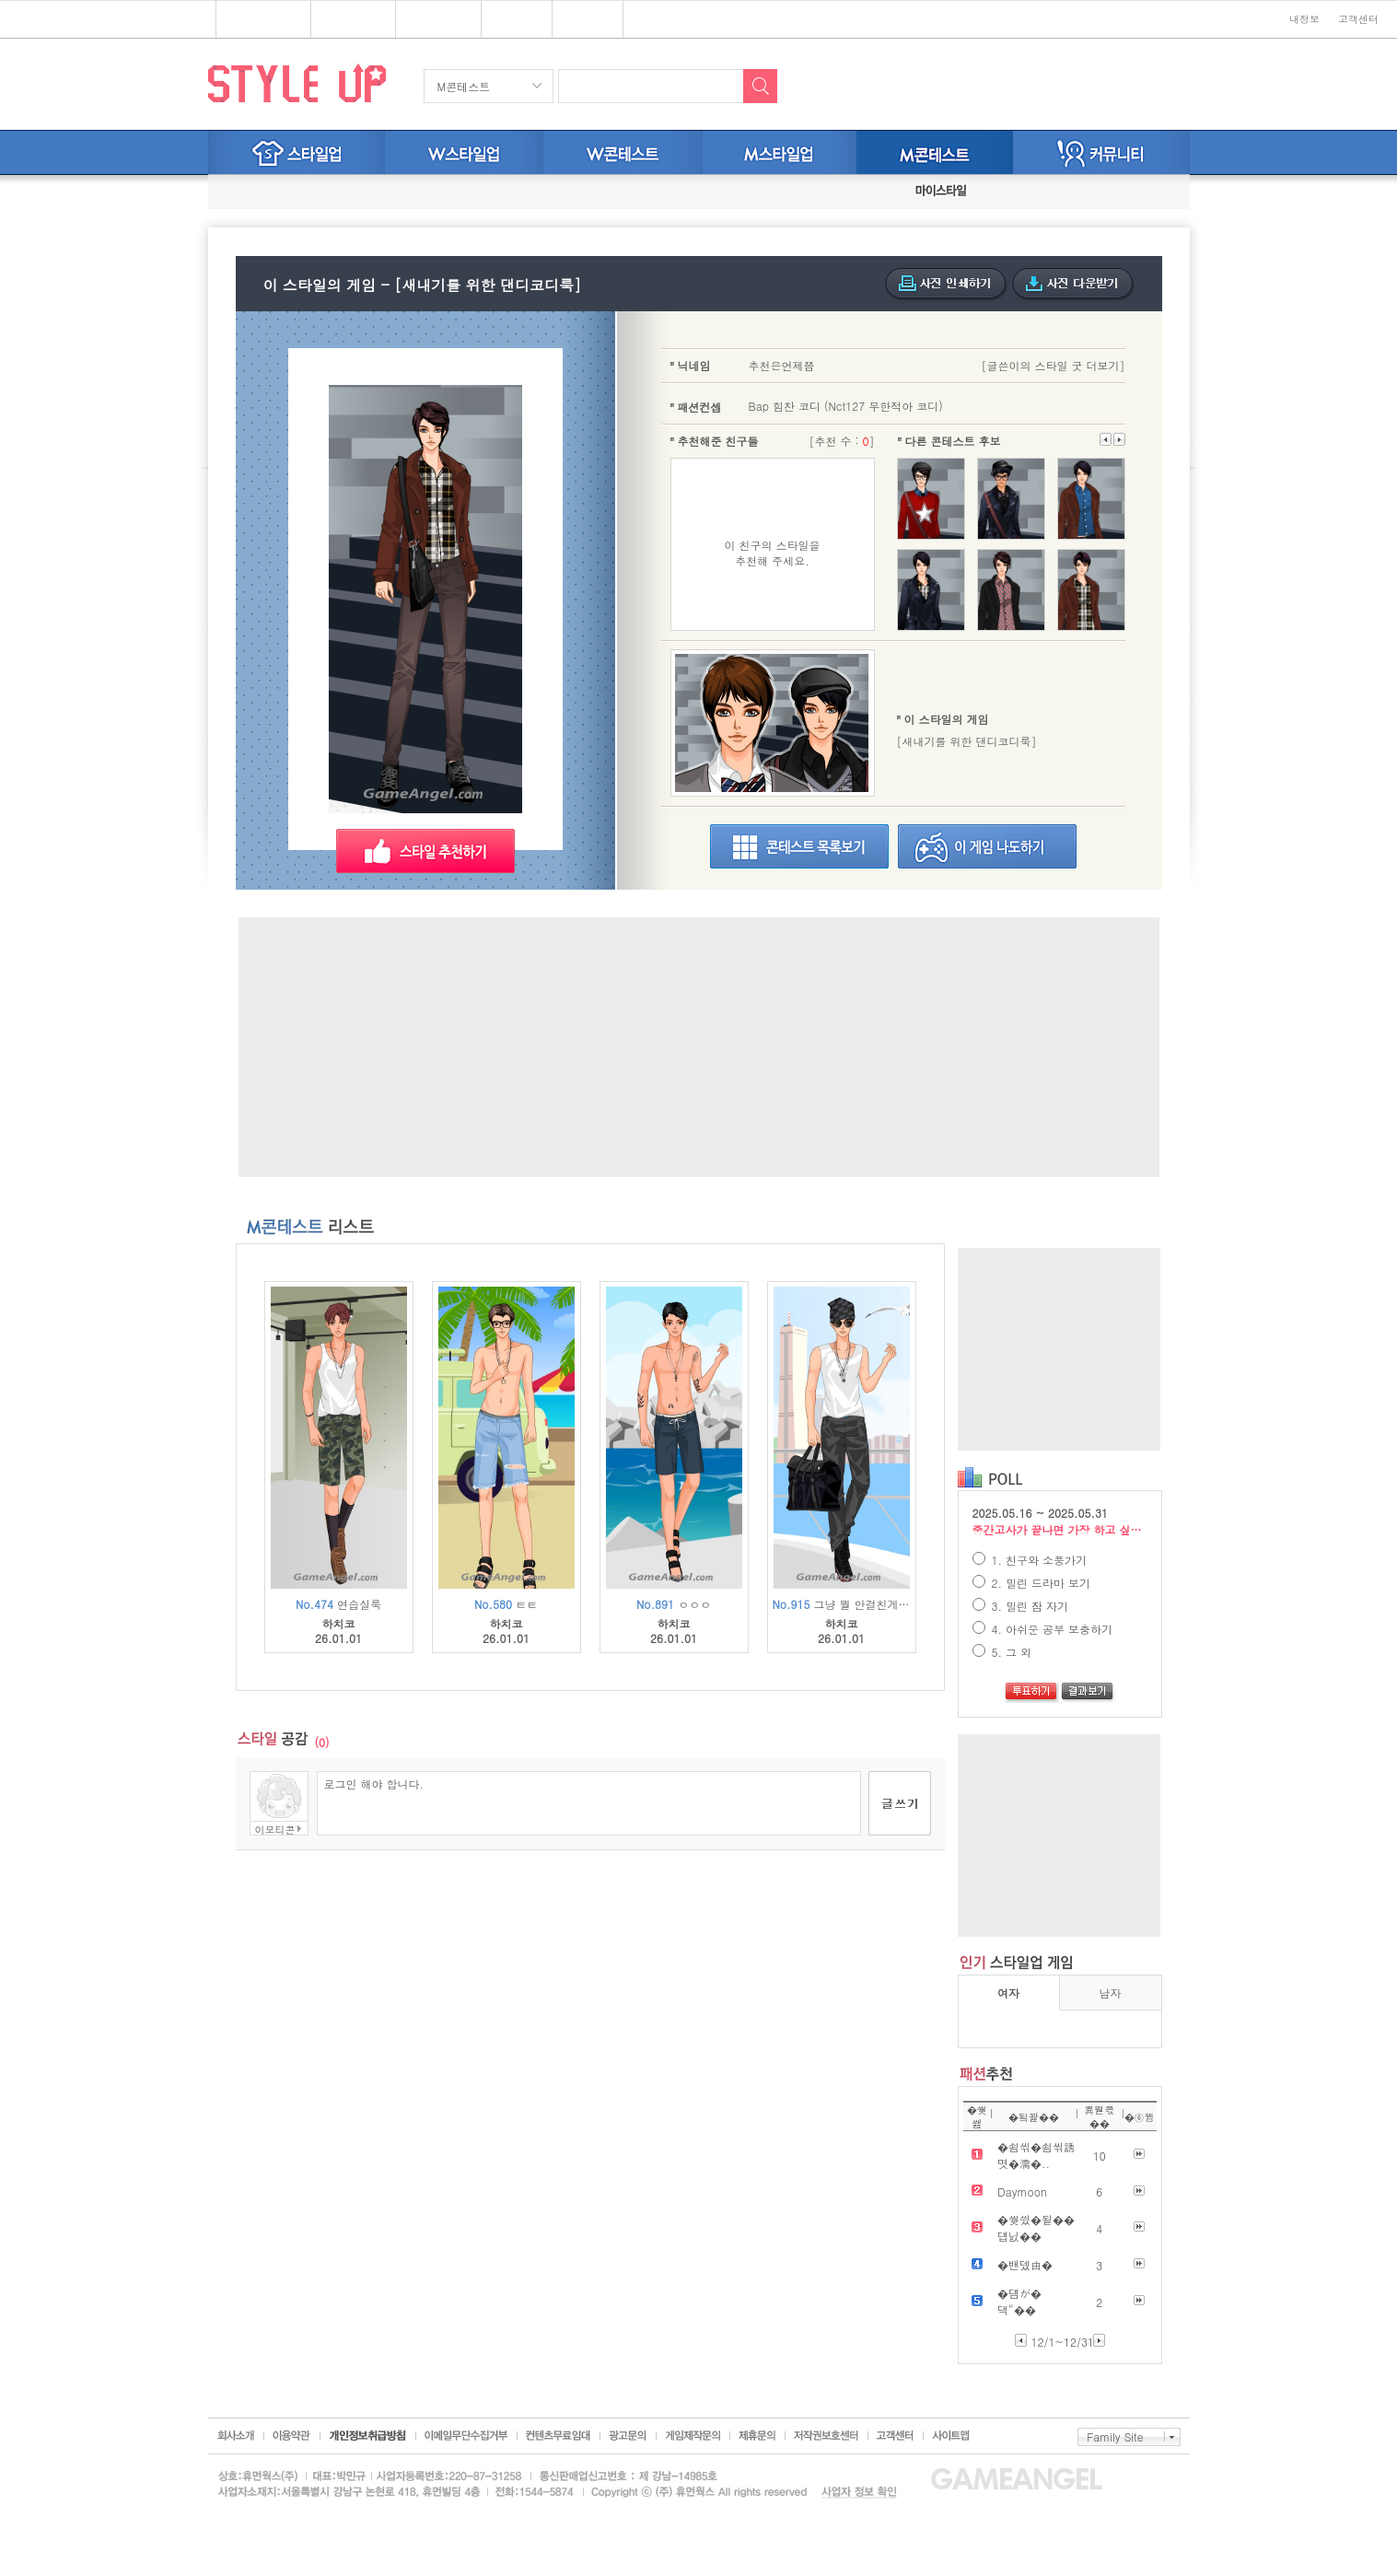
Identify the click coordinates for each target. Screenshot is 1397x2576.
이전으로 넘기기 (1118, 439)
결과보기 (1088, 1693)
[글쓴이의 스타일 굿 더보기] (1052, 365)
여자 (1008, 1992)
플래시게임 (256, 20)
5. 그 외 (1002, 1652)
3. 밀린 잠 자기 (1020, 1606)
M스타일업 (779, 152)
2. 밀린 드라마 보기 (1031, 1583)
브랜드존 (431, 20)
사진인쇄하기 (946, 284)
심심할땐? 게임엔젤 (98, 20)
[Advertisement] (699, 1047)
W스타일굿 (623, 152)
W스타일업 (464, 152)
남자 (1111, 1992)
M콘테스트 (464, 86)
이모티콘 (275, 1829)
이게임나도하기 (987, 846)
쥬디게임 (517, 20)
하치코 (338, 1623)
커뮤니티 (1101, 152)
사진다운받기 (1073, 284)
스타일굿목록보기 (799, 846)
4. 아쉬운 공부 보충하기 (1042, 1629)
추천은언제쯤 (782, 365)
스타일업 (346, 20)
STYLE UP (297, 82)
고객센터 (1358, 19)
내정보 (1304, 19)
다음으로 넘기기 (1106, 439)
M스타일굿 (934, 152)
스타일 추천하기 (425, 851)
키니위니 (588, 20)
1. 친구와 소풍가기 (1030, 1560)
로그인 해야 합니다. (589, 1803)
